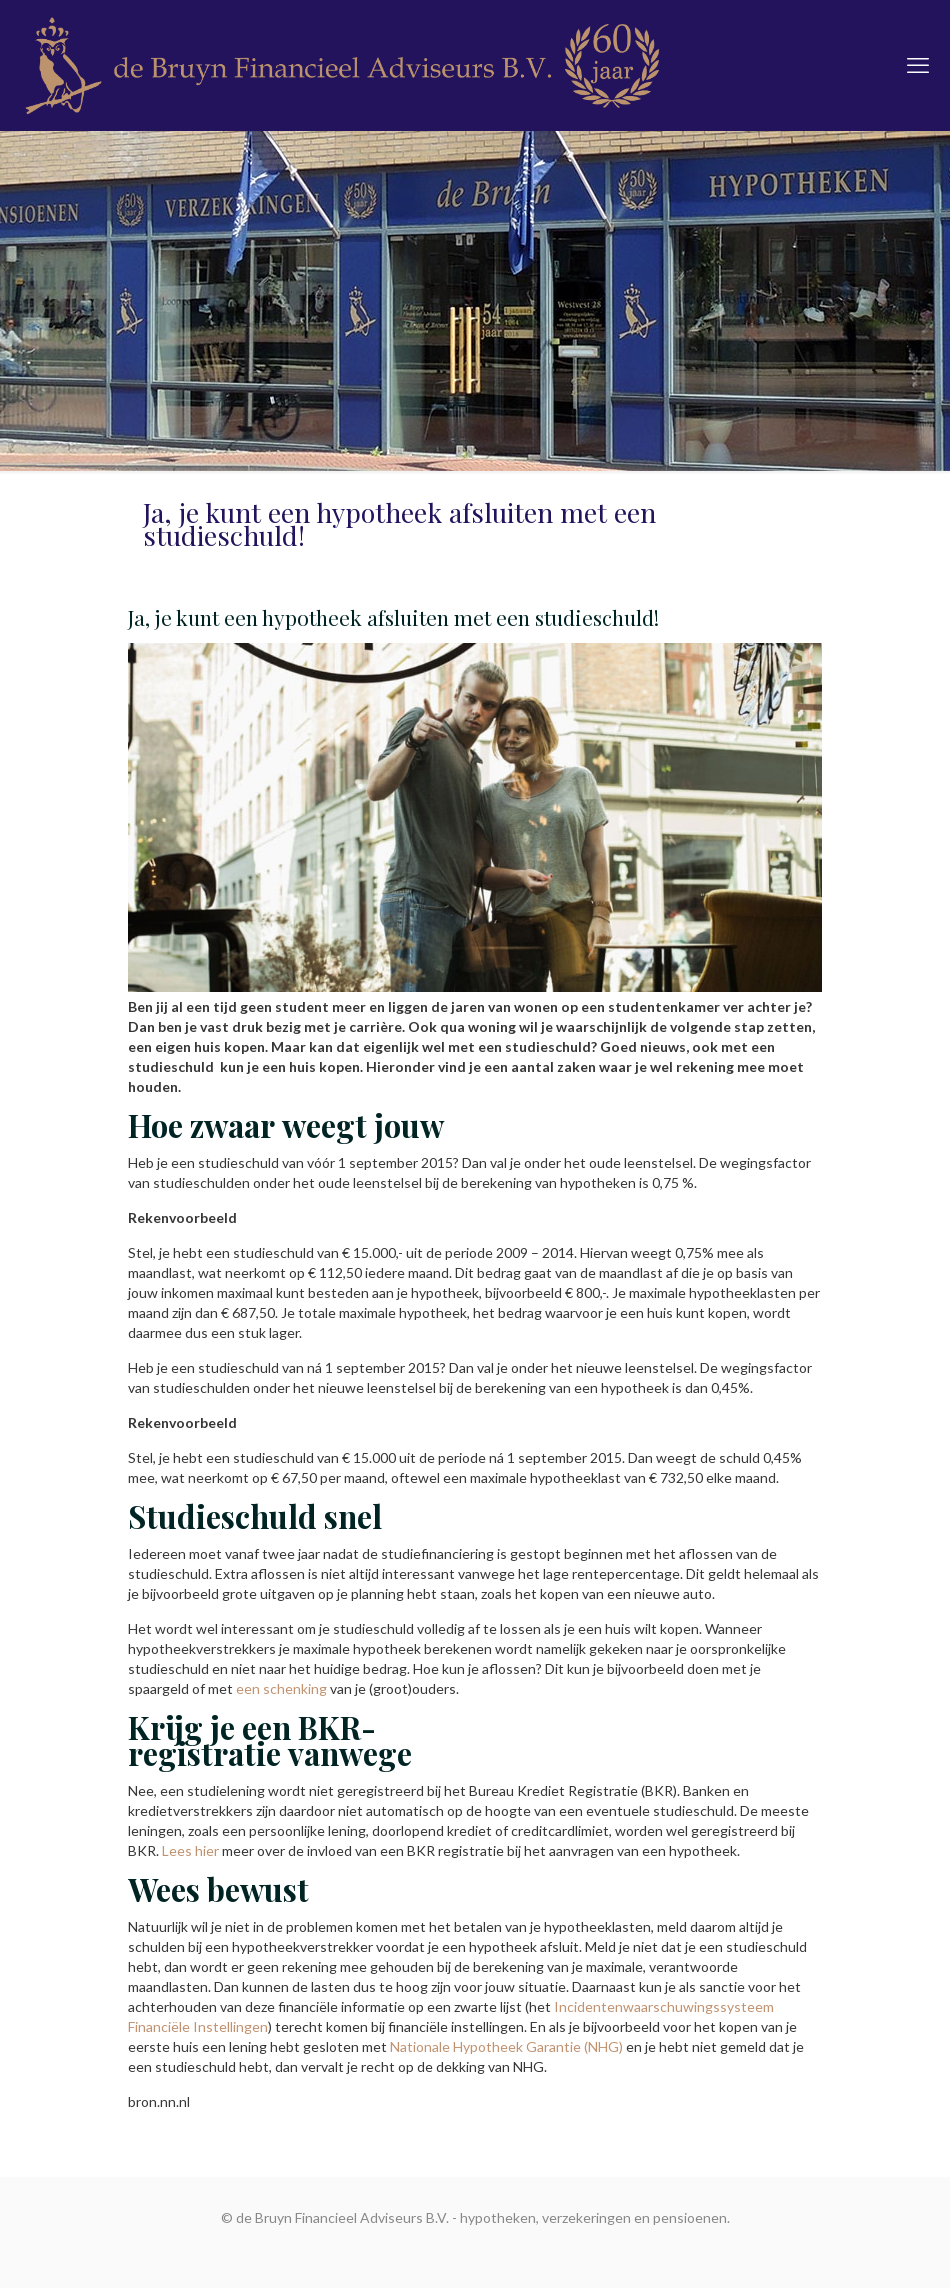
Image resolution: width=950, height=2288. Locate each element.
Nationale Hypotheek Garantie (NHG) (508, 2046)
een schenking (281, 1688)
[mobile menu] (918, 65)
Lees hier (190, 1850)
